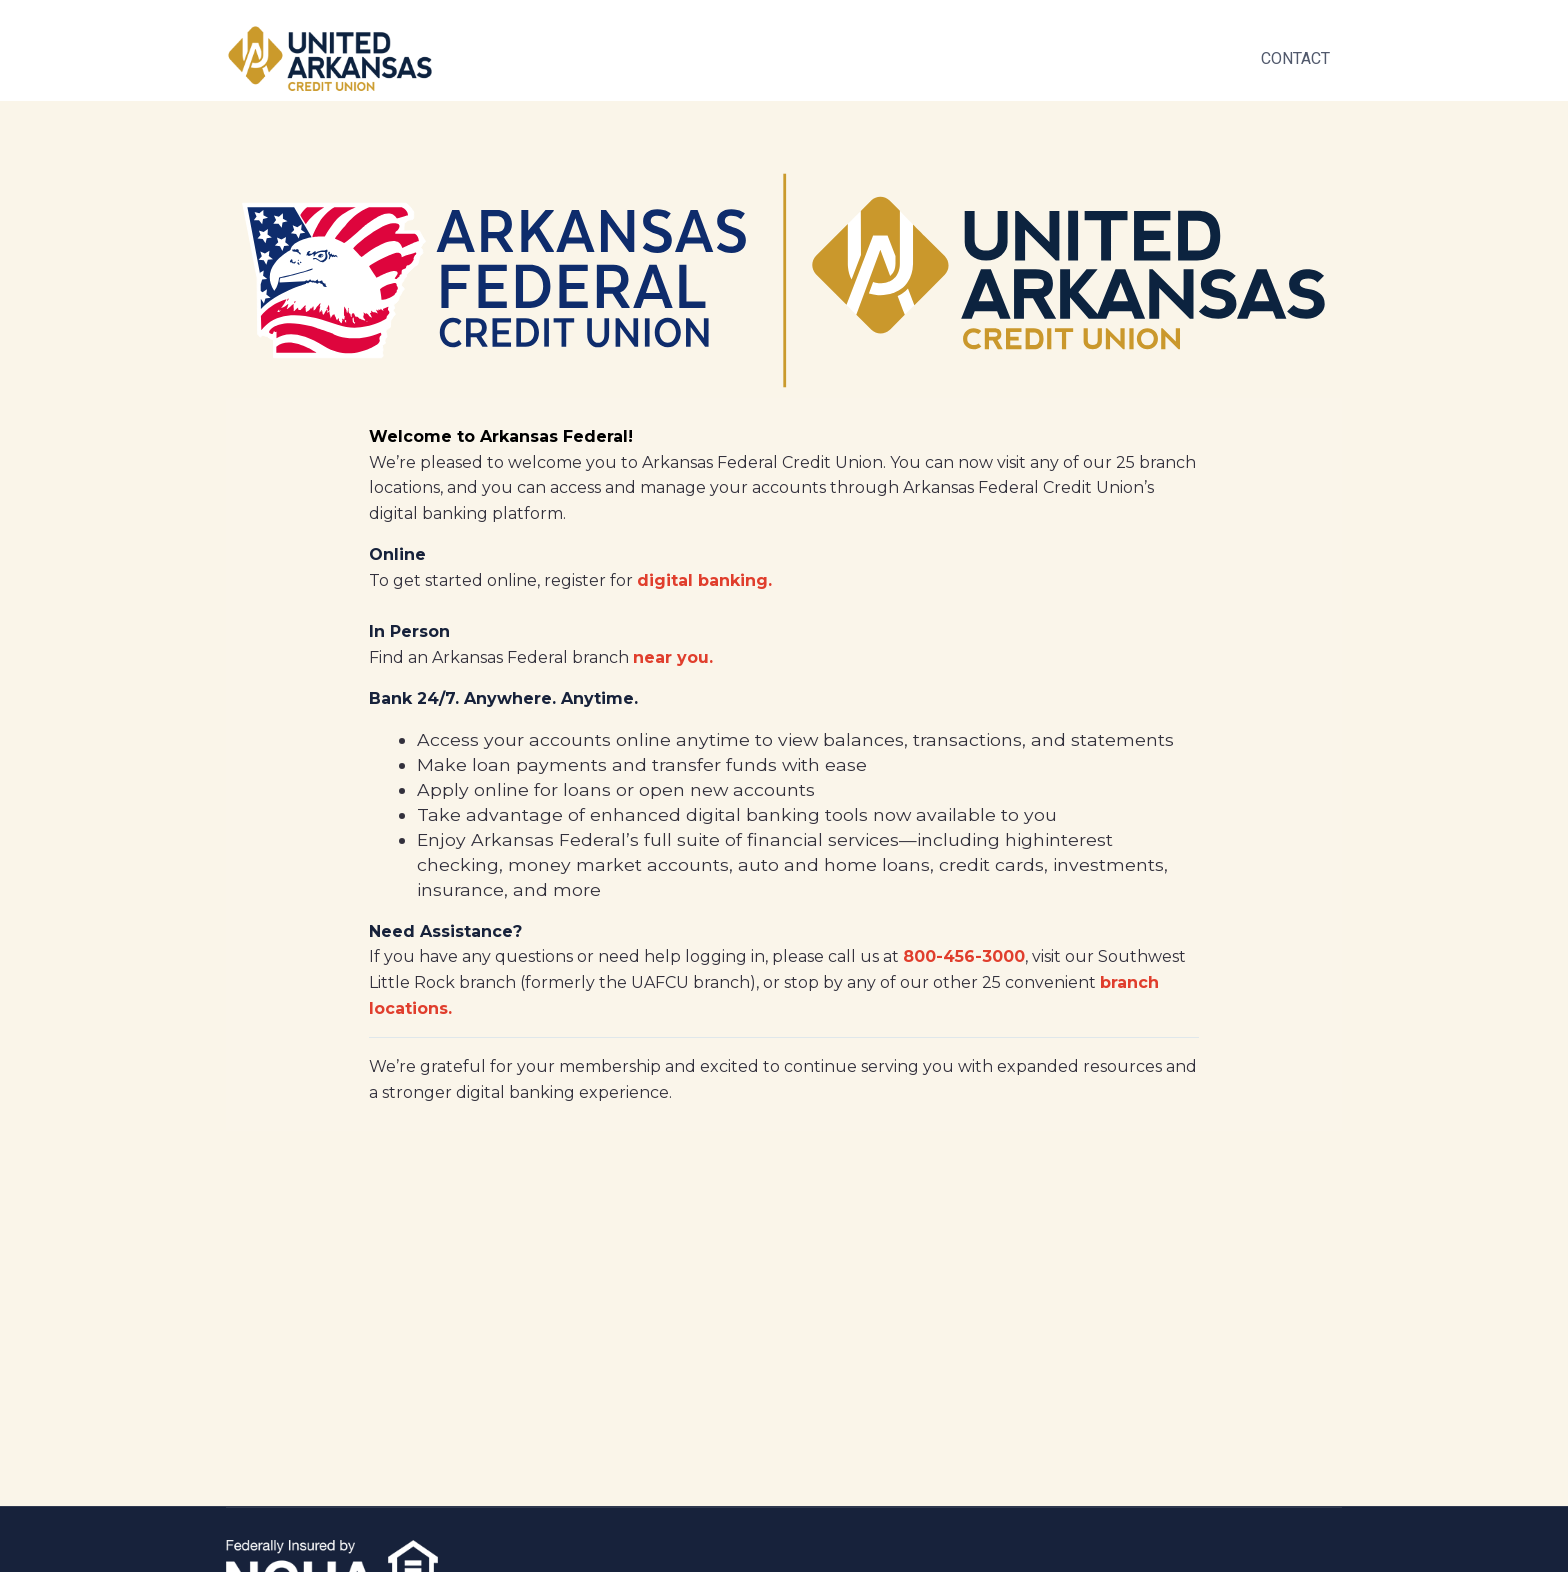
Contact (1295, 58)
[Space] (330, 58)
